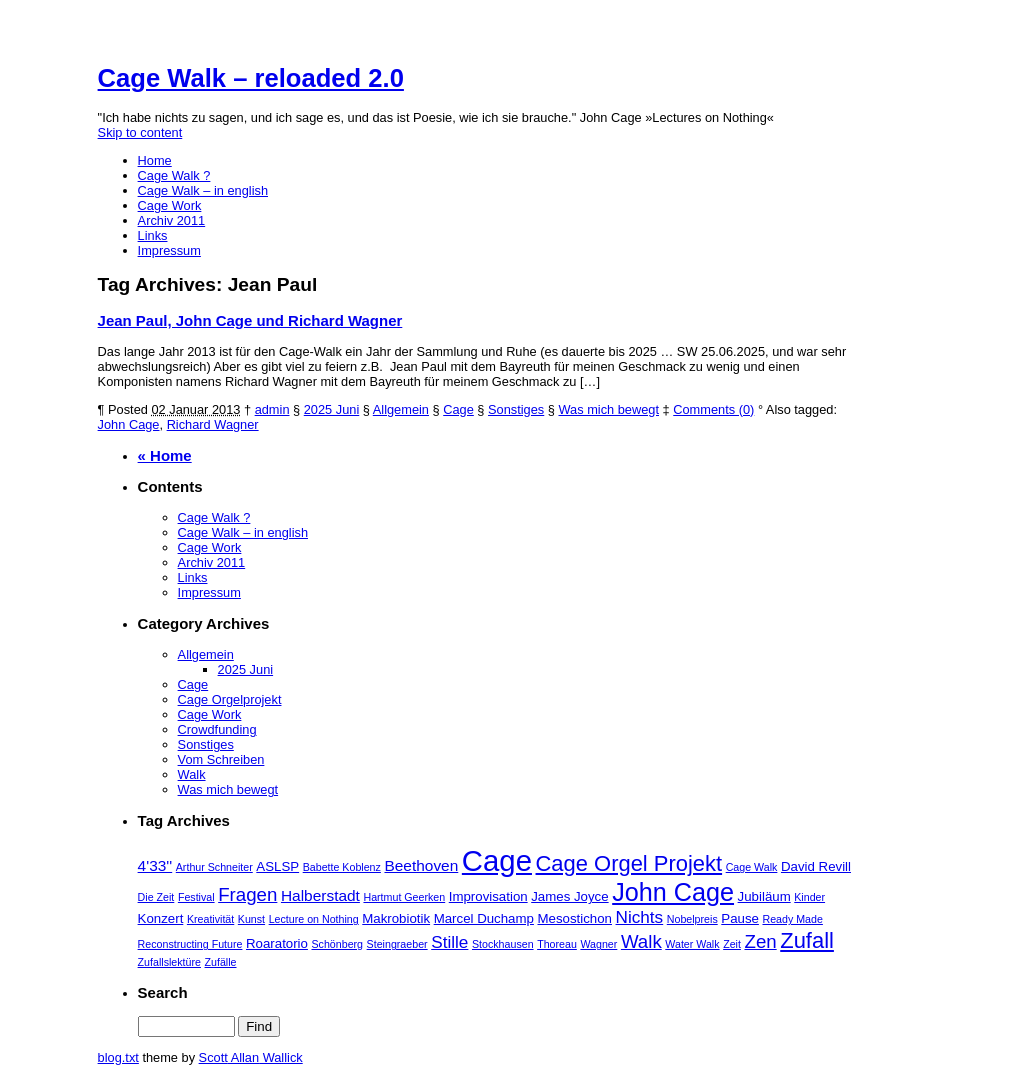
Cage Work (170, 205)
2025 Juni (332, 409)
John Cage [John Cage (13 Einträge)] (673, 892)
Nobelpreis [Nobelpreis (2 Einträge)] (692, 919)
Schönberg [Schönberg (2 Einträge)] (338, 944)
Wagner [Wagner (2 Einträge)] (598, 944)
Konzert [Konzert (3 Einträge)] (161, 918)
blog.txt (118, 1057)
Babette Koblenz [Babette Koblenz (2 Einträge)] (342, 867)
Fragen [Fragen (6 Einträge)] (247, 894)
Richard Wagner (213, 424)
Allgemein (401, 409)
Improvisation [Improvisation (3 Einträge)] (488, 896)
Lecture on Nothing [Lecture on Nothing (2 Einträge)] (314, 919)
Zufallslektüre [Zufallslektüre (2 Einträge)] (169, 962)
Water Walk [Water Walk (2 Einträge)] (692, 944)
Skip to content (140, 132)
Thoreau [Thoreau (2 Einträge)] (557, 944)
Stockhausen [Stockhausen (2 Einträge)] (503, 944)
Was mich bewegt (608, 409)
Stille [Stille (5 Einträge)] (449, 942)
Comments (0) (713, 409)
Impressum (169, 250)
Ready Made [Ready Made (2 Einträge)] (792, 919)
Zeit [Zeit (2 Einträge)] (732, 944)
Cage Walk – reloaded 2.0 (251, 78)
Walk (192, 774)
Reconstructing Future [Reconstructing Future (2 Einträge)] (190, 944)
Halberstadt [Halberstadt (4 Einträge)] (320, 895)
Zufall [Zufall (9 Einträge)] (807, 940)
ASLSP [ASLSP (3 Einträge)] (277, 866)
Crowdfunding (217, 729)
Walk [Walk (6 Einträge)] (641, 941)
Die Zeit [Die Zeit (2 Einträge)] (156, 897)
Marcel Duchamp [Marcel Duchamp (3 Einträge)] (484, 918)
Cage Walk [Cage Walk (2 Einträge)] (752, 867)
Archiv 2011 (172, 220)
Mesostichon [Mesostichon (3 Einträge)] (574, 918)
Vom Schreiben (221, 759)
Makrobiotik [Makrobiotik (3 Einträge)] (396, 918)
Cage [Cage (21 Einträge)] (497, 860)
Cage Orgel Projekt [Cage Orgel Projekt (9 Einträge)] (629, 863)
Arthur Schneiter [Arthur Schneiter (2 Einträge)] (214, 867)
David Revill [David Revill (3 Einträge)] (816, 866)
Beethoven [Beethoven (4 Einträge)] (421, 865)
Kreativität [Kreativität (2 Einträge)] (210, 919)
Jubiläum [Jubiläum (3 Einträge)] (764, 896)
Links (153, 235)
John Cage (129, 424)
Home (155, 160)
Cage (458, 409)
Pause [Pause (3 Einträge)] (740, 918)
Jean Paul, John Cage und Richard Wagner (250, 320)
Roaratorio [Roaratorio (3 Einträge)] (277, 943)
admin (272, 409)
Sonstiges (516, 409)
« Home (165, 455)
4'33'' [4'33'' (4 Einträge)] (155, 865)
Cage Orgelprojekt (230, 699)
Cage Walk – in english (203, 190)
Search (163, 992)
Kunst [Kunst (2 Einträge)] (251, 919)
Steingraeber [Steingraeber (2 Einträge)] (397, 944)
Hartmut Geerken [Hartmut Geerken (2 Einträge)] (404, 897)
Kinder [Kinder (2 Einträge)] (809, 897)
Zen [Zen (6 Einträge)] (760, 941)
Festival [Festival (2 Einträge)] (196, 897)
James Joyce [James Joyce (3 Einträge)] (569, 896)
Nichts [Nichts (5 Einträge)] (640, 917)
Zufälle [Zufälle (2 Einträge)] (221, 962)
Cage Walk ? (174, 175)
